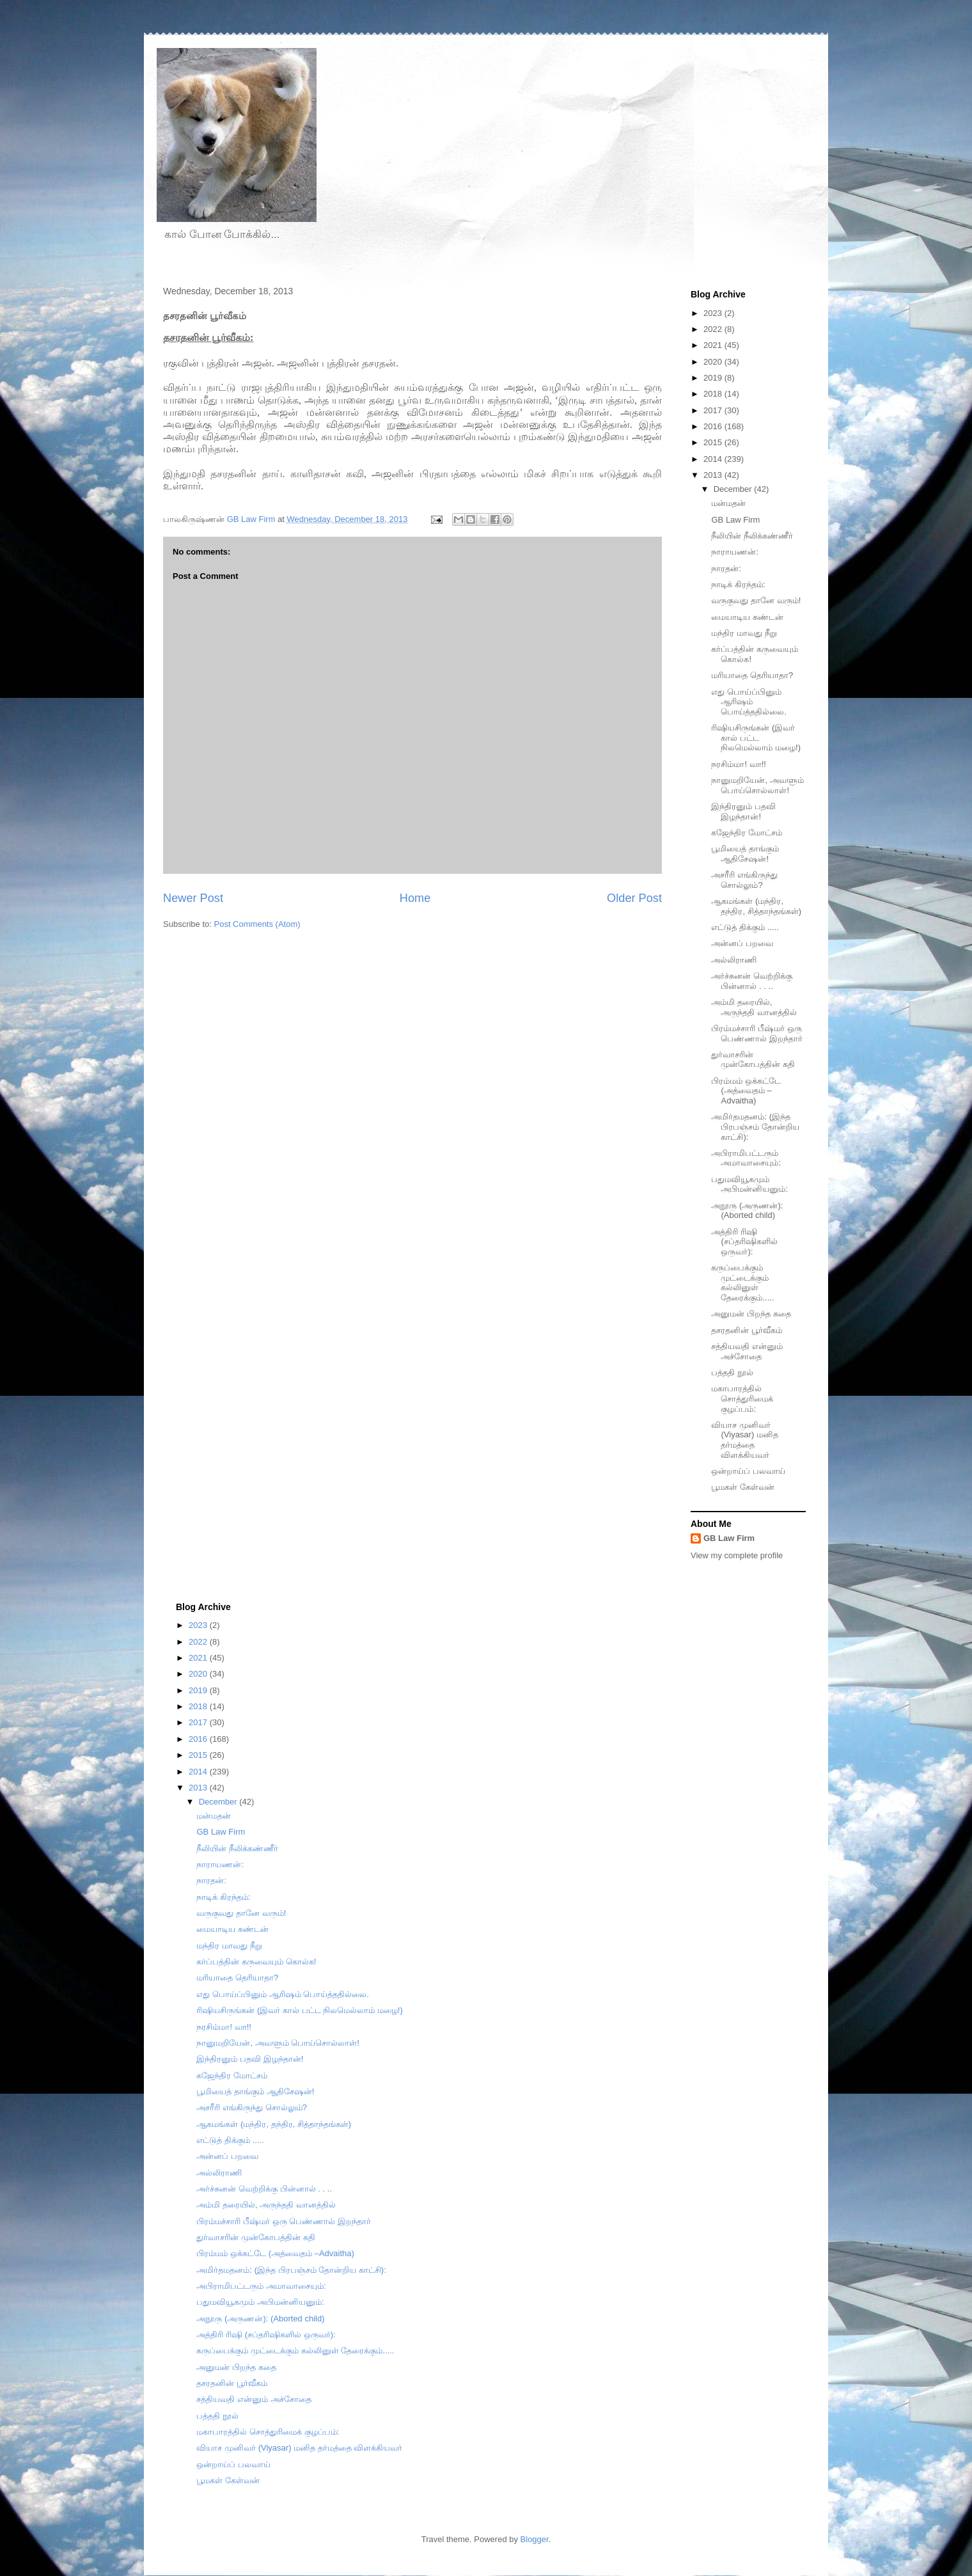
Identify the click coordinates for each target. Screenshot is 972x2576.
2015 (714, 442)
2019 (714, 378)
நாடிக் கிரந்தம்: (738, 584)
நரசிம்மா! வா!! (738, 764)
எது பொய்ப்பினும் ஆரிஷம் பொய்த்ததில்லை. (749, 701)
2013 (714, 475)
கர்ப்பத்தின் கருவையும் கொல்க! (256, 1961)
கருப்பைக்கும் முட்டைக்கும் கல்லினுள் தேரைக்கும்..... (742, 1282)
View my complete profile (737, 1555)
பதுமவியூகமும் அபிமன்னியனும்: (749, 1184)
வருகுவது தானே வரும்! (756, 600)
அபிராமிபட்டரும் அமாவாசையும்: (746, 1158)
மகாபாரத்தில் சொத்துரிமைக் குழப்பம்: (742, 1398)
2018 (714, 394)
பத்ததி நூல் (732, 1372)
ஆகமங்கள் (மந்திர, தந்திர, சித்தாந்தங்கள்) (756, 906)
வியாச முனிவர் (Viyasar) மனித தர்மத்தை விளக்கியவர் (744, 1440)
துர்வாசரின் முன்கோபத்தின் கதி (753, 1060)
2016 (714, 426)
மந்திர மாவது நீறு (743, 633)
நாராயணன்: (734, 552)
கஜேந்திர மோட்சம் (746, 832)
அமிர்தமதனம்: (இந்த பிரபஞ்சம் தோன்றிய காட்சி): (755, 1126)
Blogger (535, 2539)
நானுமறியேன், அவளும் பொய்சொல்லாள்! (757, 785)
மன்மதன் (728, 503)
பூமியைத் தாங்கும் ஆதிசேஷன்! (745, 854)
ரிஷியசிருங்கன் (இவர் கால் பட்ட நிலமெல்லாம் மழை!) (756, 737)
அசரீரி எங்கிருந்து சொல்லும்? (744, 880)
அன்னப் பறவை (742, 943)
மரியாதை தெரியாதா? (752, 675)
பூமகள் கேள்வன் (742, 1487)
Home (415, 898)
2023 (714, 313)
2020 (714, 362)
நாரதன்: (726, 568)
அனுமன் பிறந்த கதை (750, 1313)
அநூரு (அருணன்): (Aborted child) (747, 1211)
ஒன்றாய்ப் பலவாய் (748, 1471)
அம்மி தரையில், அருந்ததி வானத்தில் (754, 1007)
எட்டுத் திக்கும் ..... (744, 927)
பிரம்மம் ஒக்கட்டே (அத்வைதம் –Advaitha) (746, 1090)
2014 (714, 459)
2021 (714, 345)
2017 (714, 410)
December (734, 489)
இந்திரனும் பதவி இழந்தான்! (743, 811)
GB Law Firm (735, 520)
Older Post (634, 898)
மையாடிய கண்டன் (747, 617)
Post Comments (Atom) (257, 924)
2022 (714, 329)
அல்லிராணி (733, 960)
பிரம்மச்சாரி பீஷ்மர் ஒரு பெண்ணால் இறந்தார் (757, 1033)
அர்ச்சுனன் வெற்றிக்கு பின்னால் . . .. (751, 981)
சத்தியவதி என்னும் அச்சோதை (747, 1351)
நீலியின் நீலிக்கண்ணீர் (752, 536)
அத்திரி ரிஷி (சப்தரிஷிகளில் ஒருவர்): (744, 1241)
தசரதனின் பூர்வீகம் (746, 1330)
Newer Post (193, 898)
